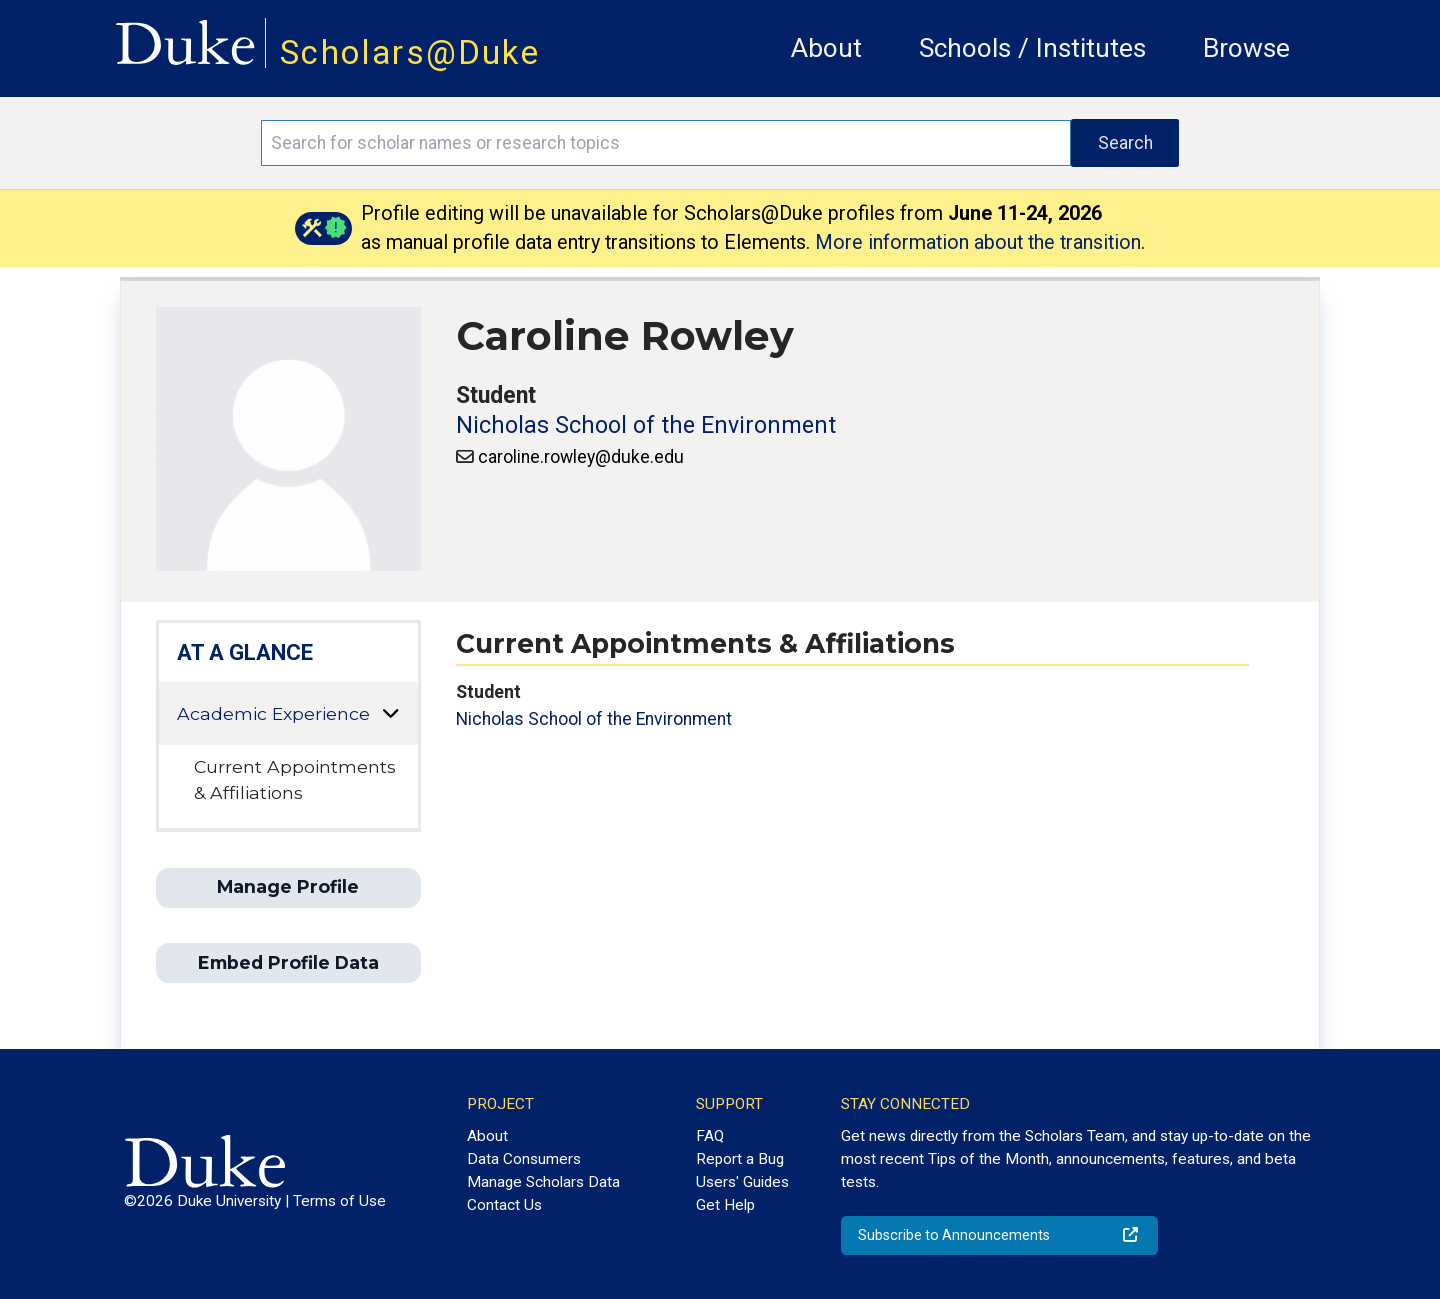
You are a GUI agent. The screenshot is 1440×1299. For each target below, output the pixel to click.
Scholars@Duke (410, 52)
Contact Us (504, 1205)
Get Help (725, 1205)
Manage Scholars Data (543, 1182)
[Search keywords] (666, 143)
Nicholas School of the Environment (646, 425)
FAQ (710, 1136)
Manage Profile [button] (288, 886)
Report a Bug (740, 1159)
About (826, 48)
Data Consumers (524, 1159)
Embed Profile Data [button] (288, 962)
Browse (1246, 48)
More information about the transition (978, 242)
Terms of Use (339, 1201)
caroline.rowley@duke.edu (581, 457)
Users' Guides (742, 1182)
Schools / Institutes (1032, 48)
